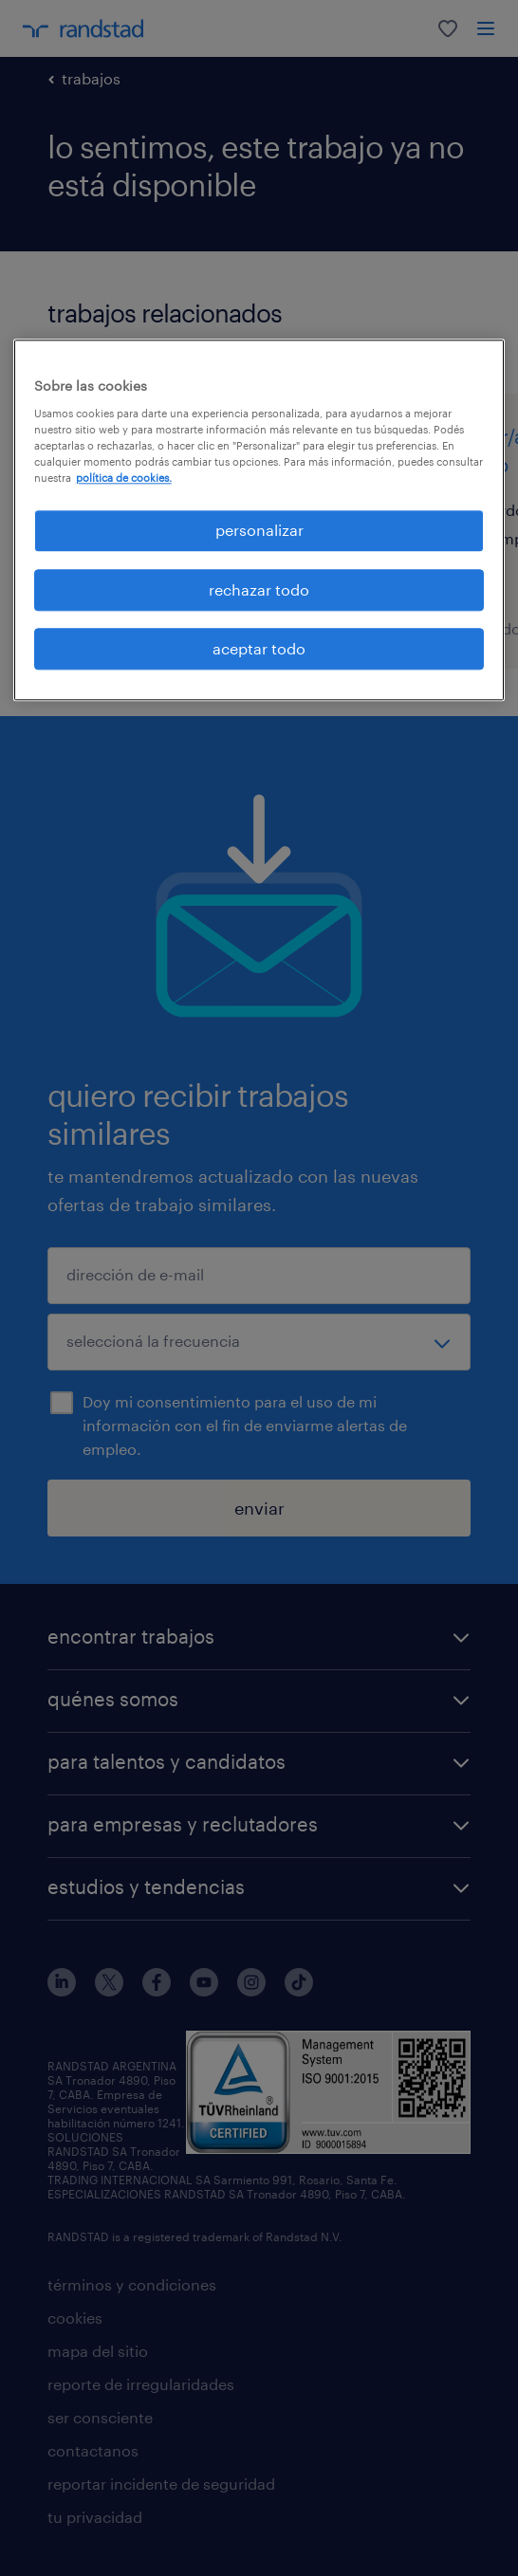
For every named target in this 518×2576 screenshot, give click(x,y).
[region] (259, 521)
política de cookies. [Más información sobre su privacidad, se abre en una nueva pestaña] (124, 478)
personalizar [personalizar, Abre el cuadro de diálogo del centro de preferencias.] (259, 531)
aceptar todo (259, 648)
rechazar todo (259, 589)
